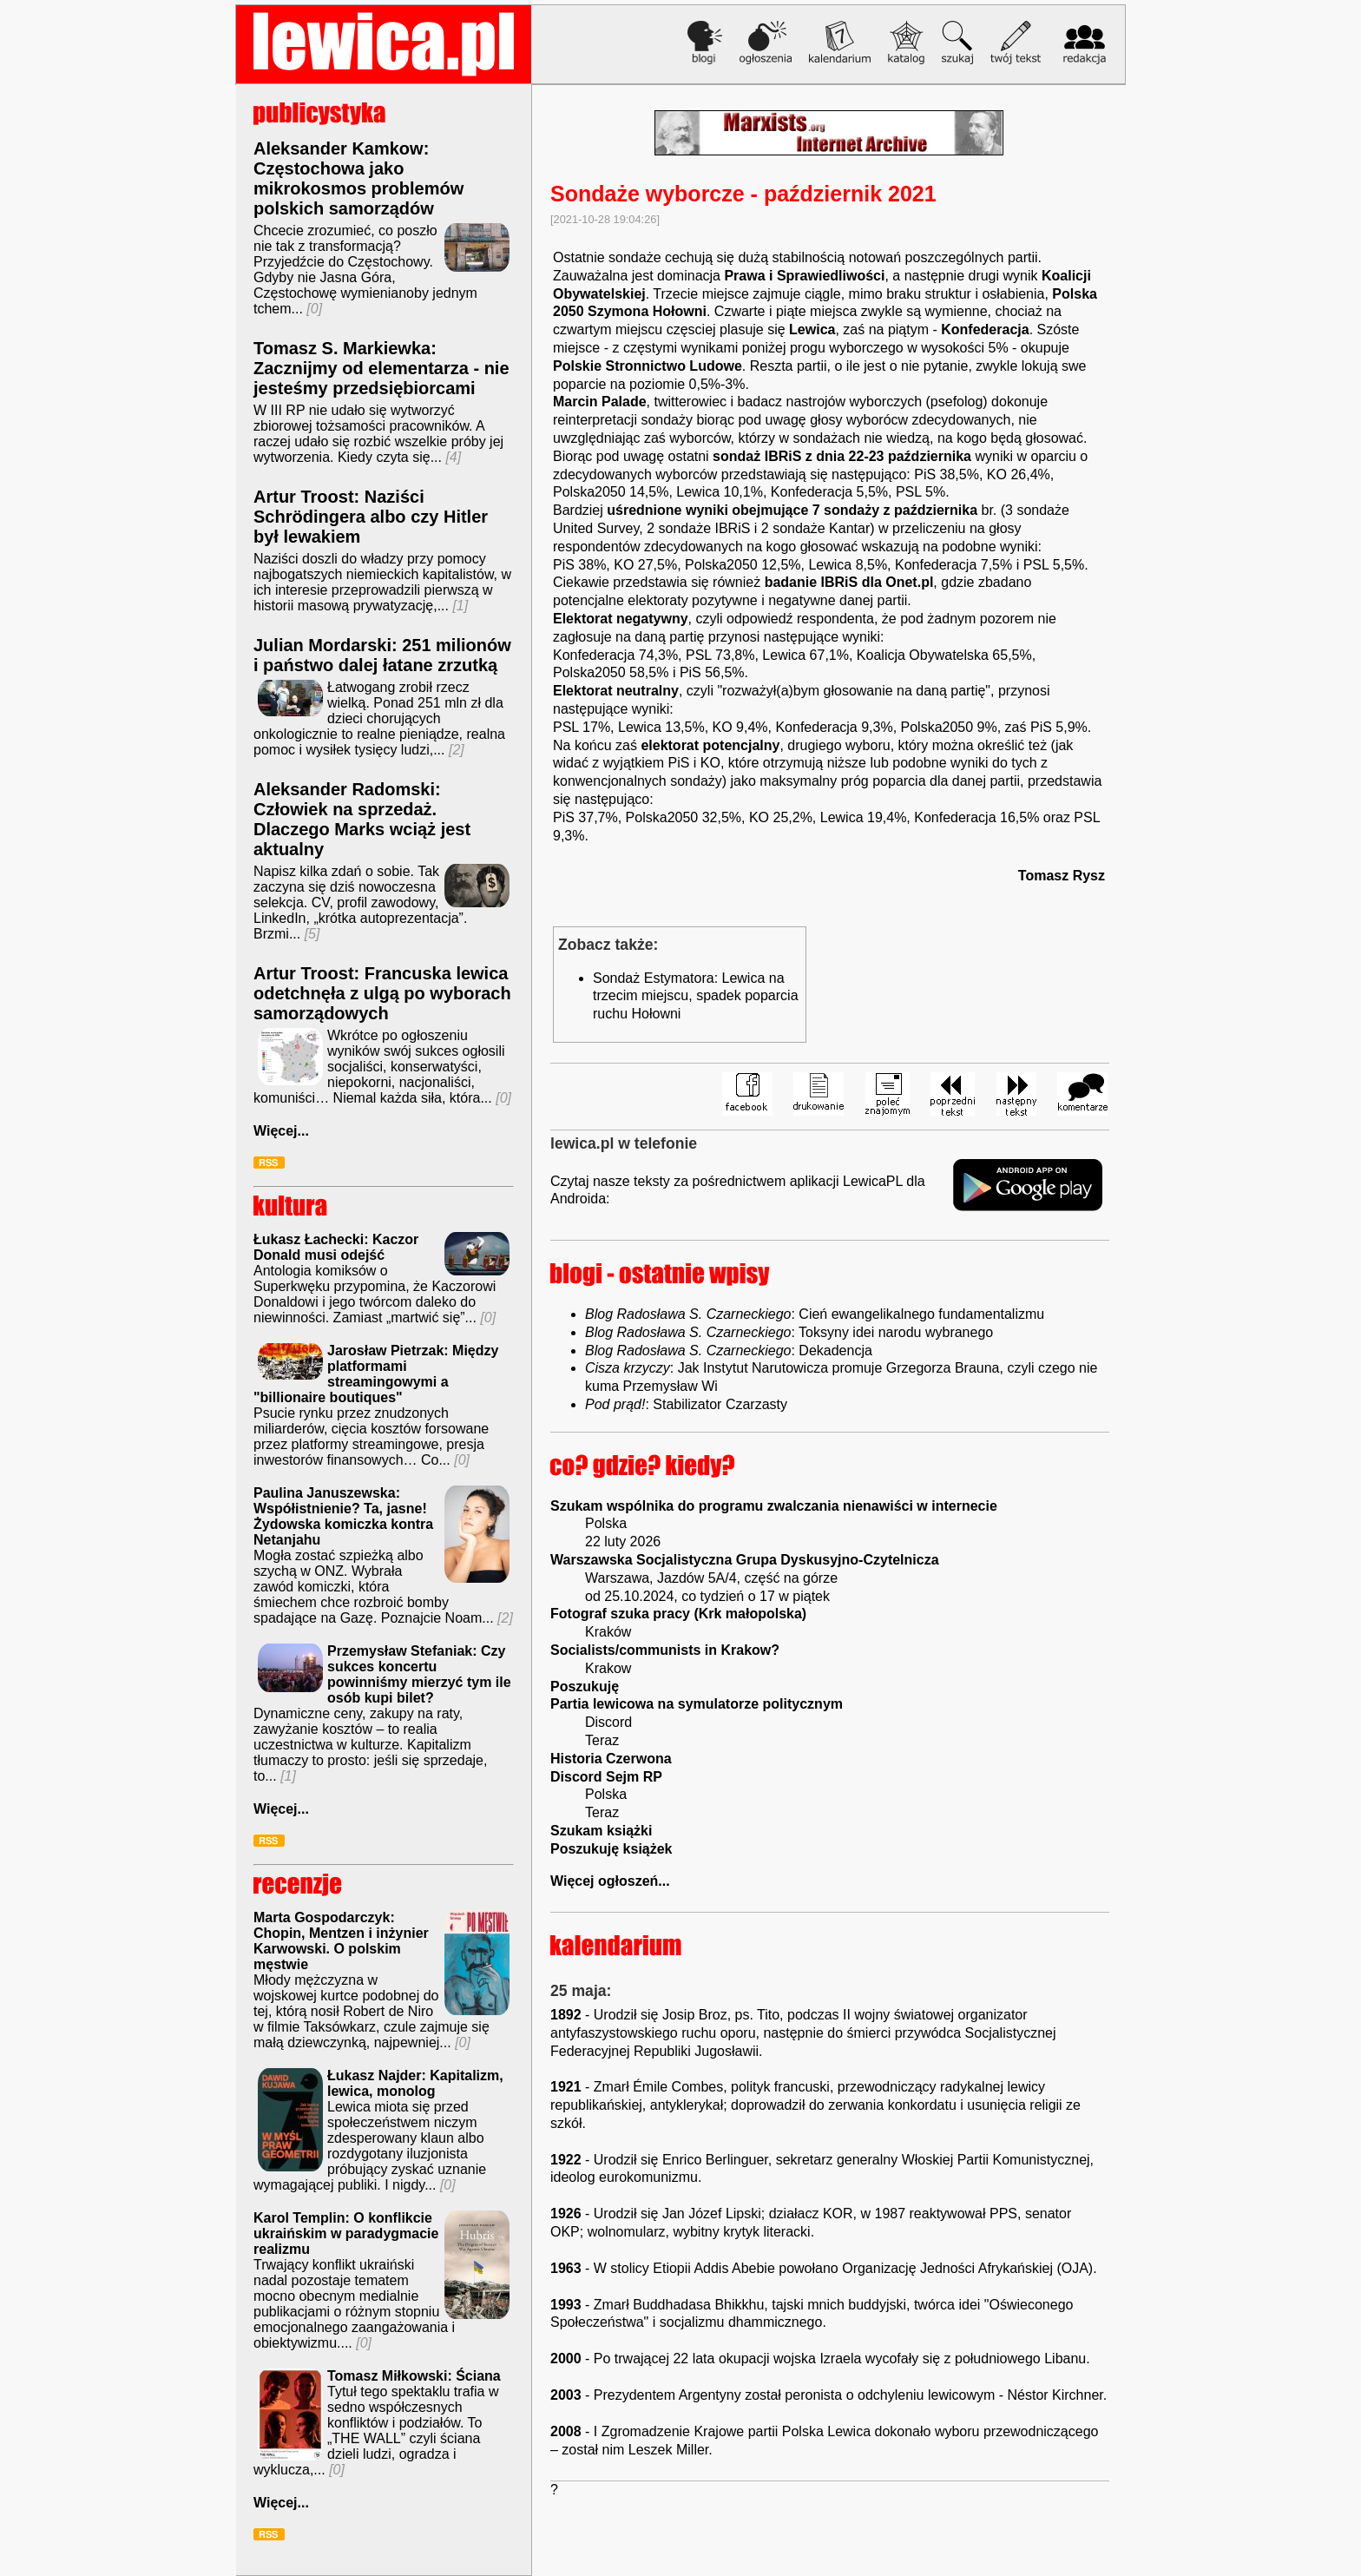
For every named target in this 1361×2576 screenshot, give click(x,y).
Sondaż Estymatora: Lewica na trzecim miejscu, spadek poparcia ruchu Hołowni (696, 996)
